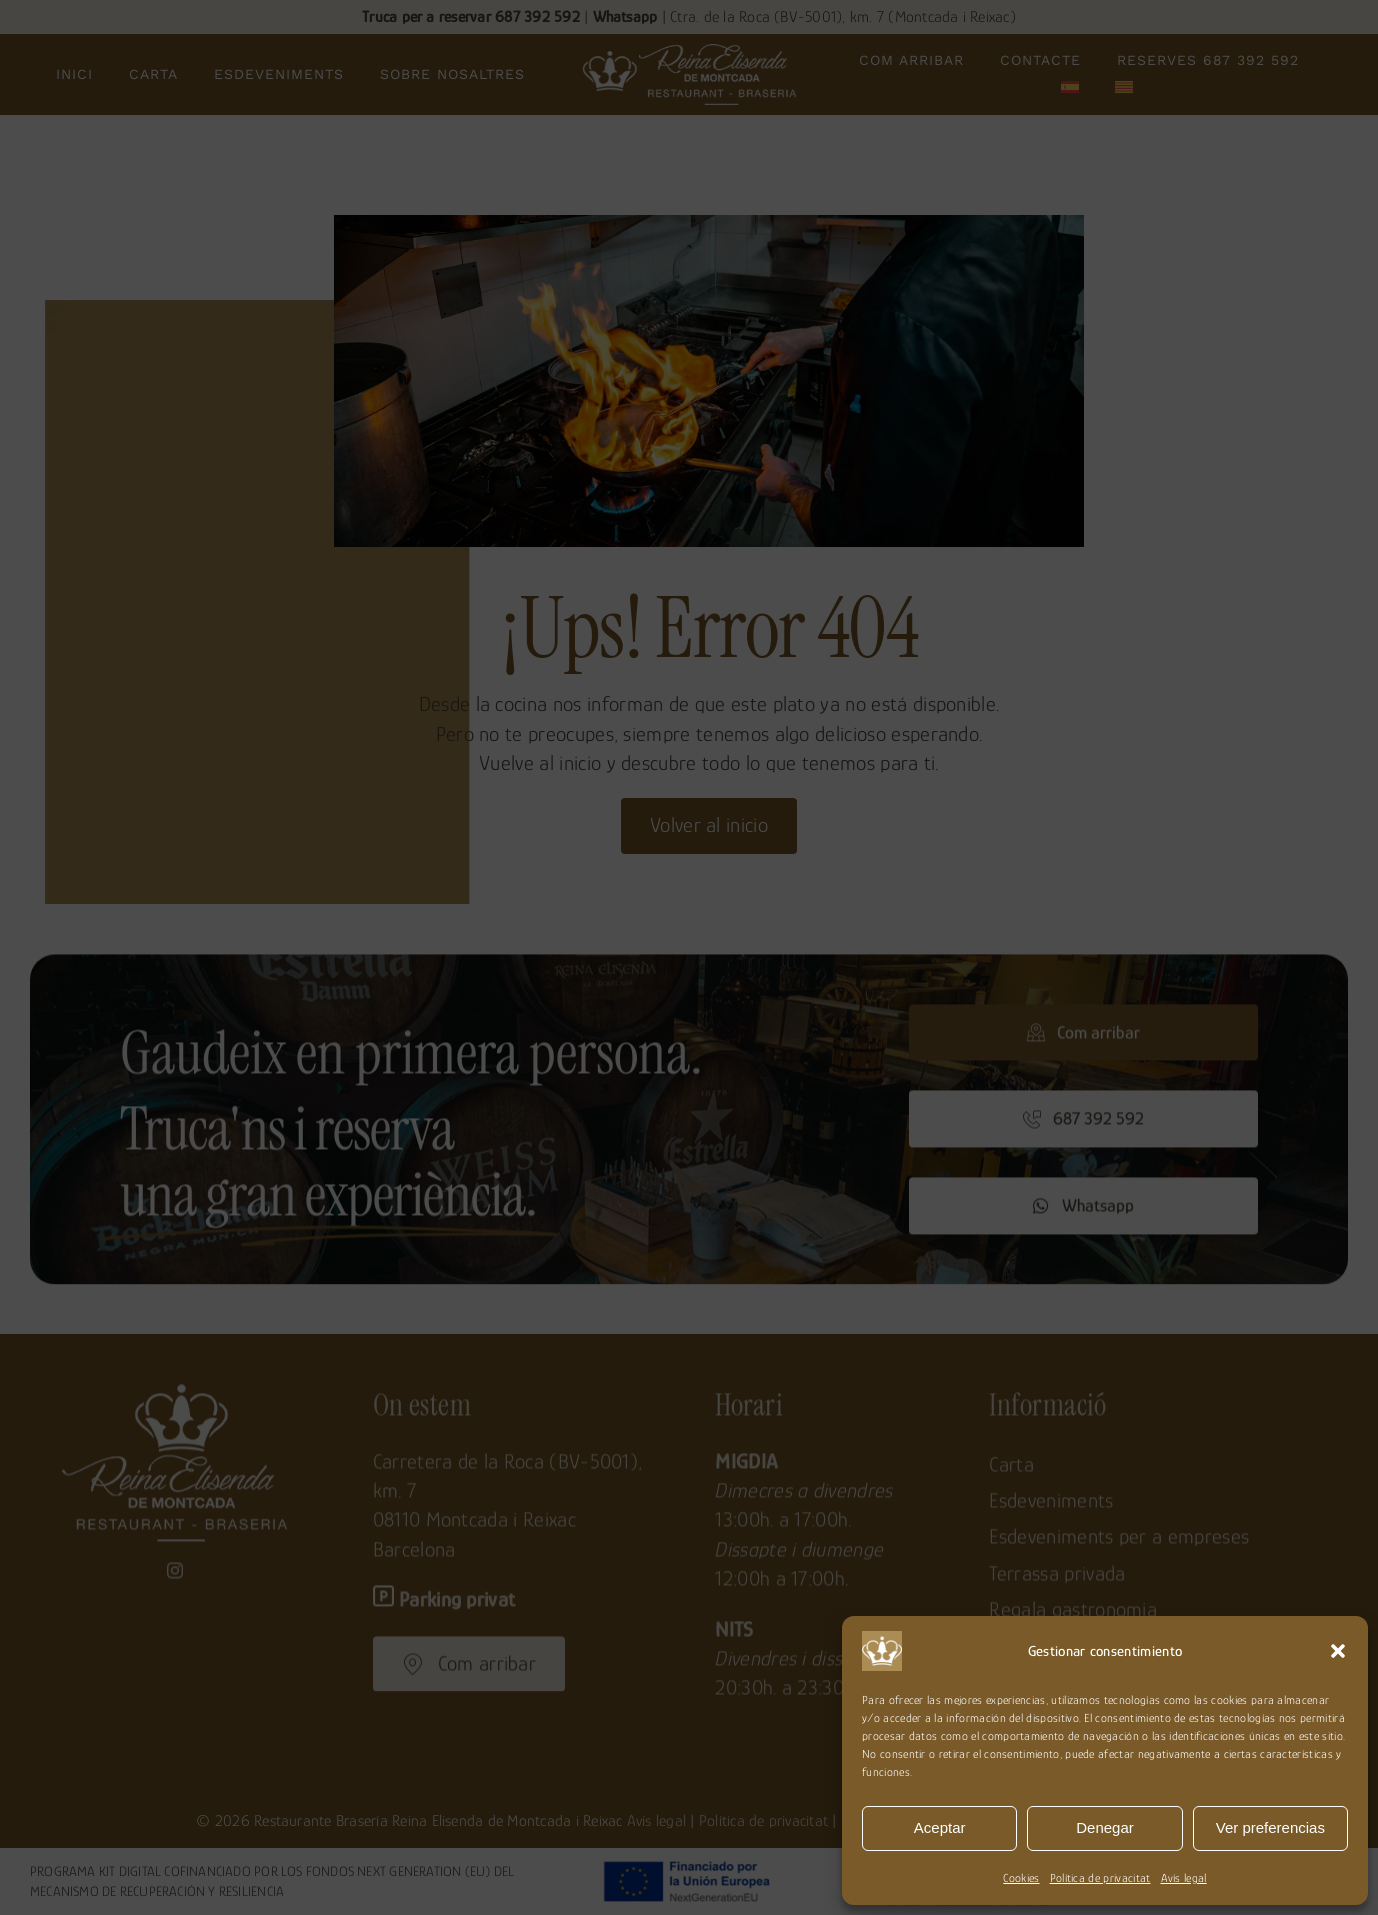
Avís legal (1184, 1878)
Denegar (1105, 1827)
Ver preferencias (1270, 1827)
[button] (1338, 1651)
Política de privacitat (1100, 1878)
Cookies (1021, 1878)
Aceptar (940, 1827)
